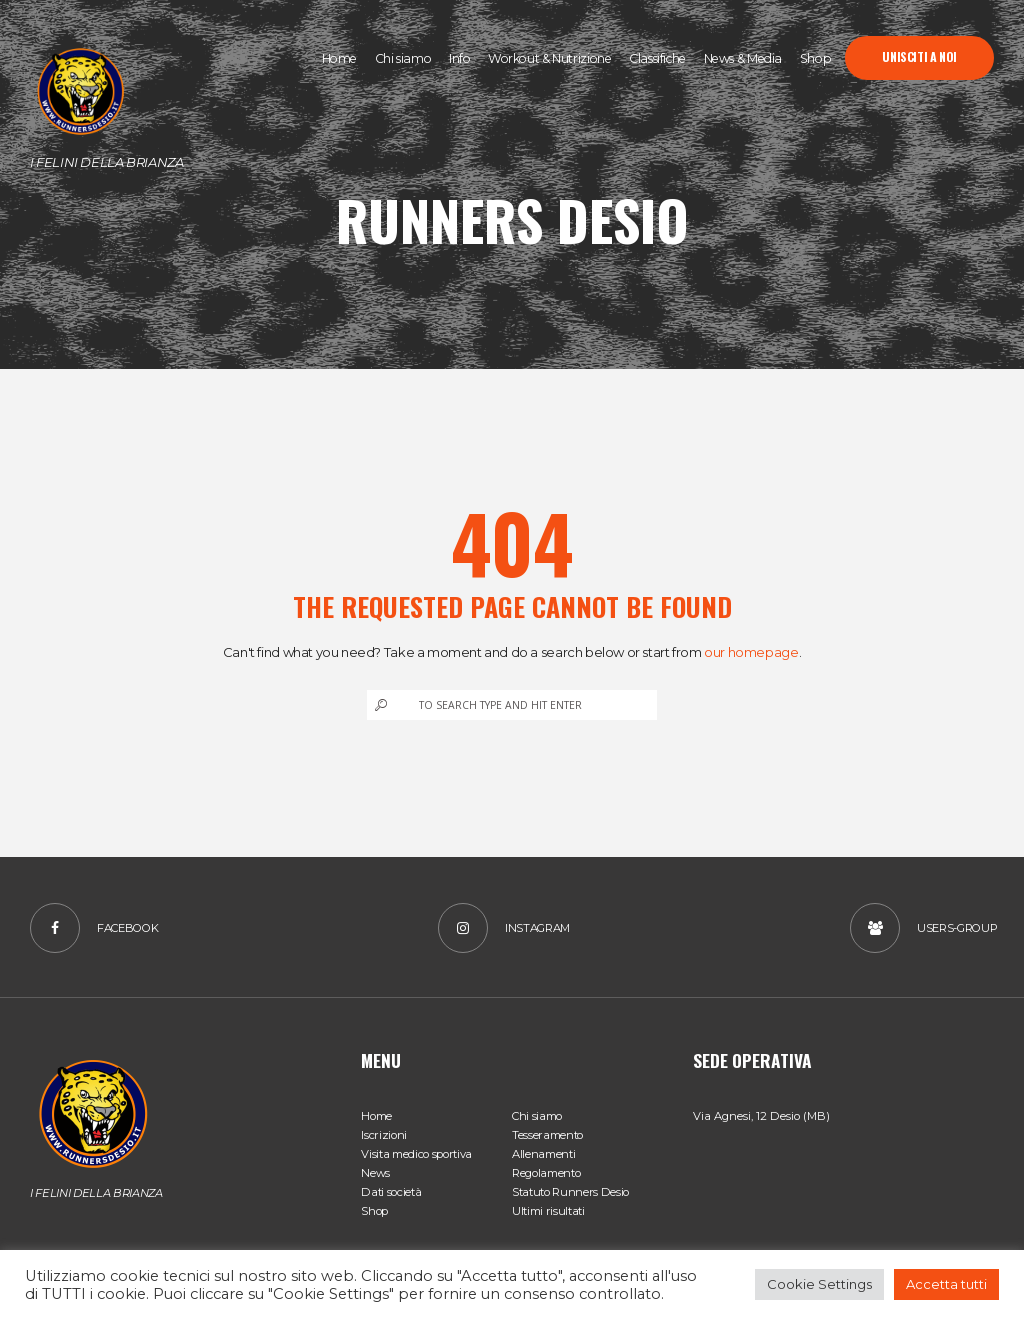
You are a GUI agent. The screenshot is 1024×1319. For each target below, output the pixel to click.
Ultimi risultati (548, 1211)
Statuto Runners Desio (570, 1192)
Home (376, 1116)
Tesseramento (547, 1135)
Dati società (391, 1192)
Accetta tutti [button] (946, 1284)
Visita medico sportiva (416, 1154)
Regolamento (546, 1173)
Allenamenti (543, 1154)
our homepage (751, 652)
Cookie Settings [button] (819, 1284)
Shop (374, 1211)
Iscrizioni (384, 1135)
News (375, 1173)
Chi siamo (537, 1116)
